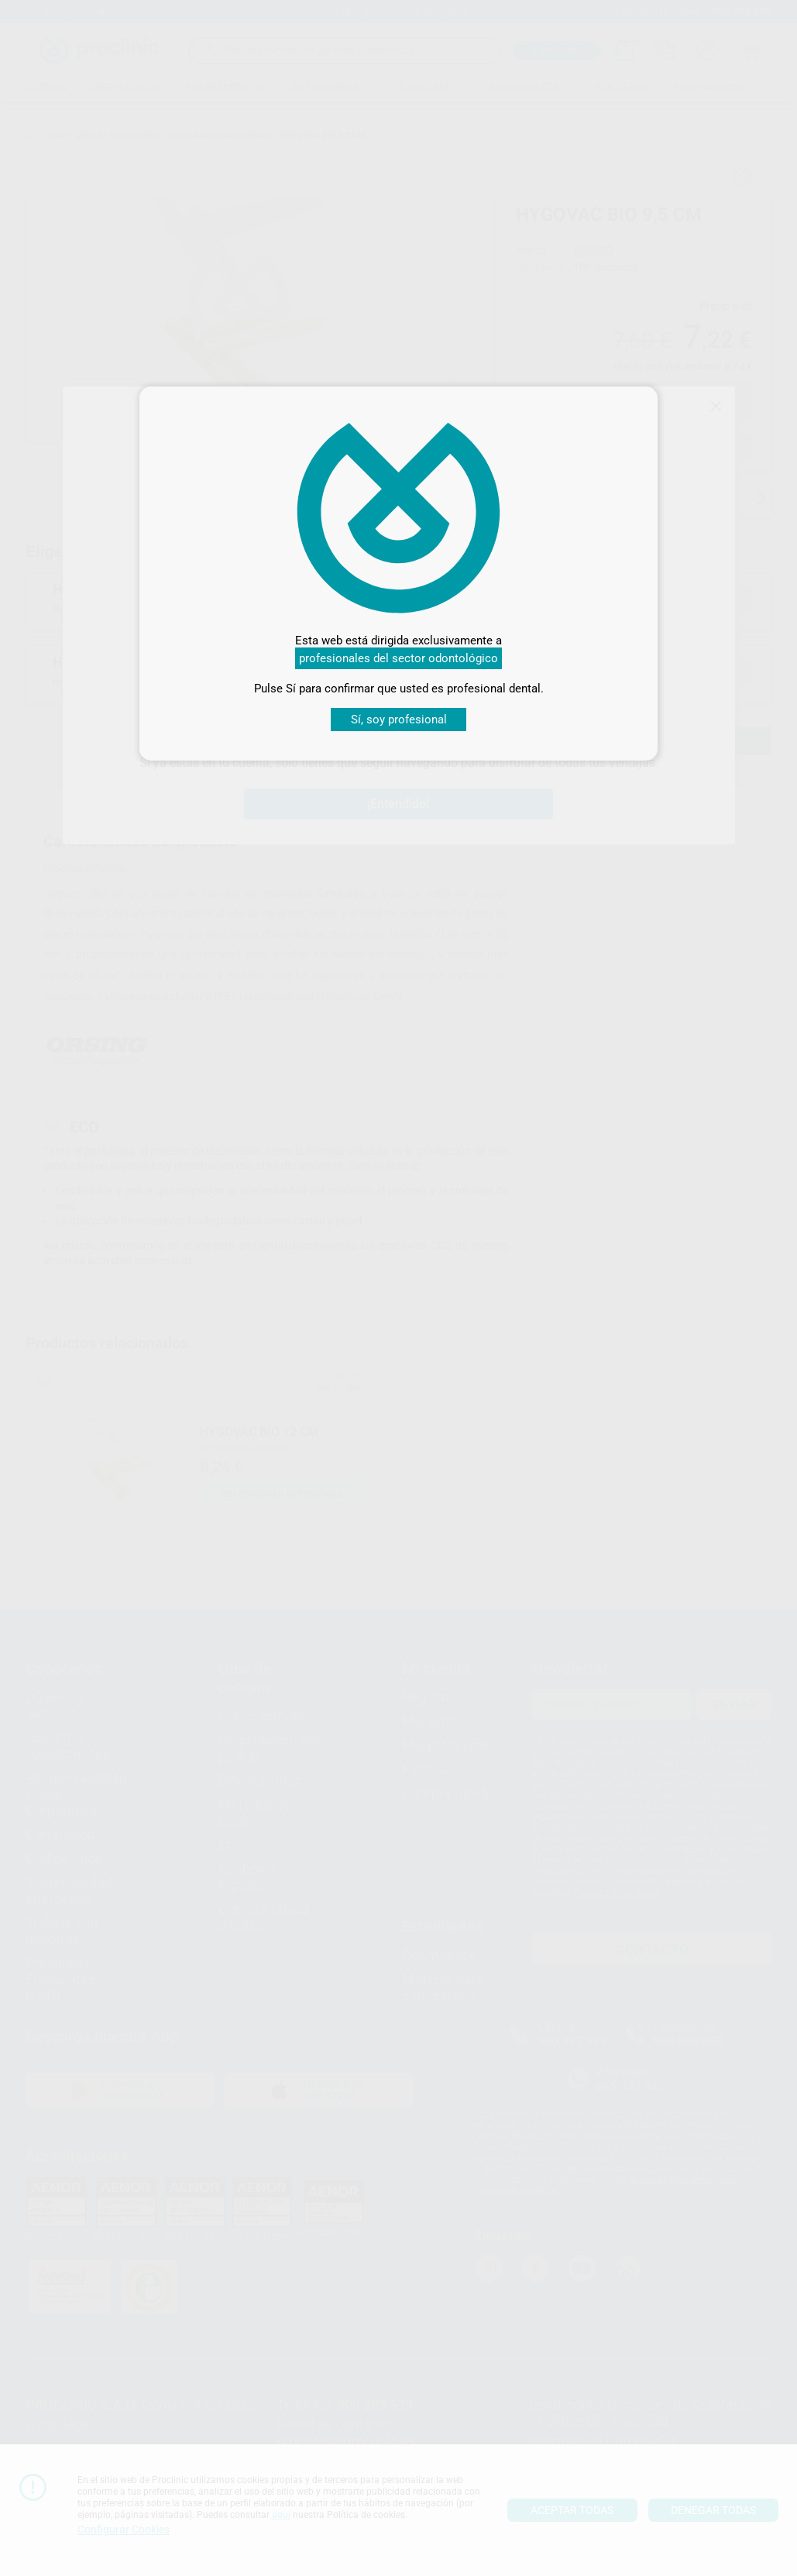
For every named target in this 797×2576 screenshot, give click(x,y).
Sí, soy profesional (399, 719)
